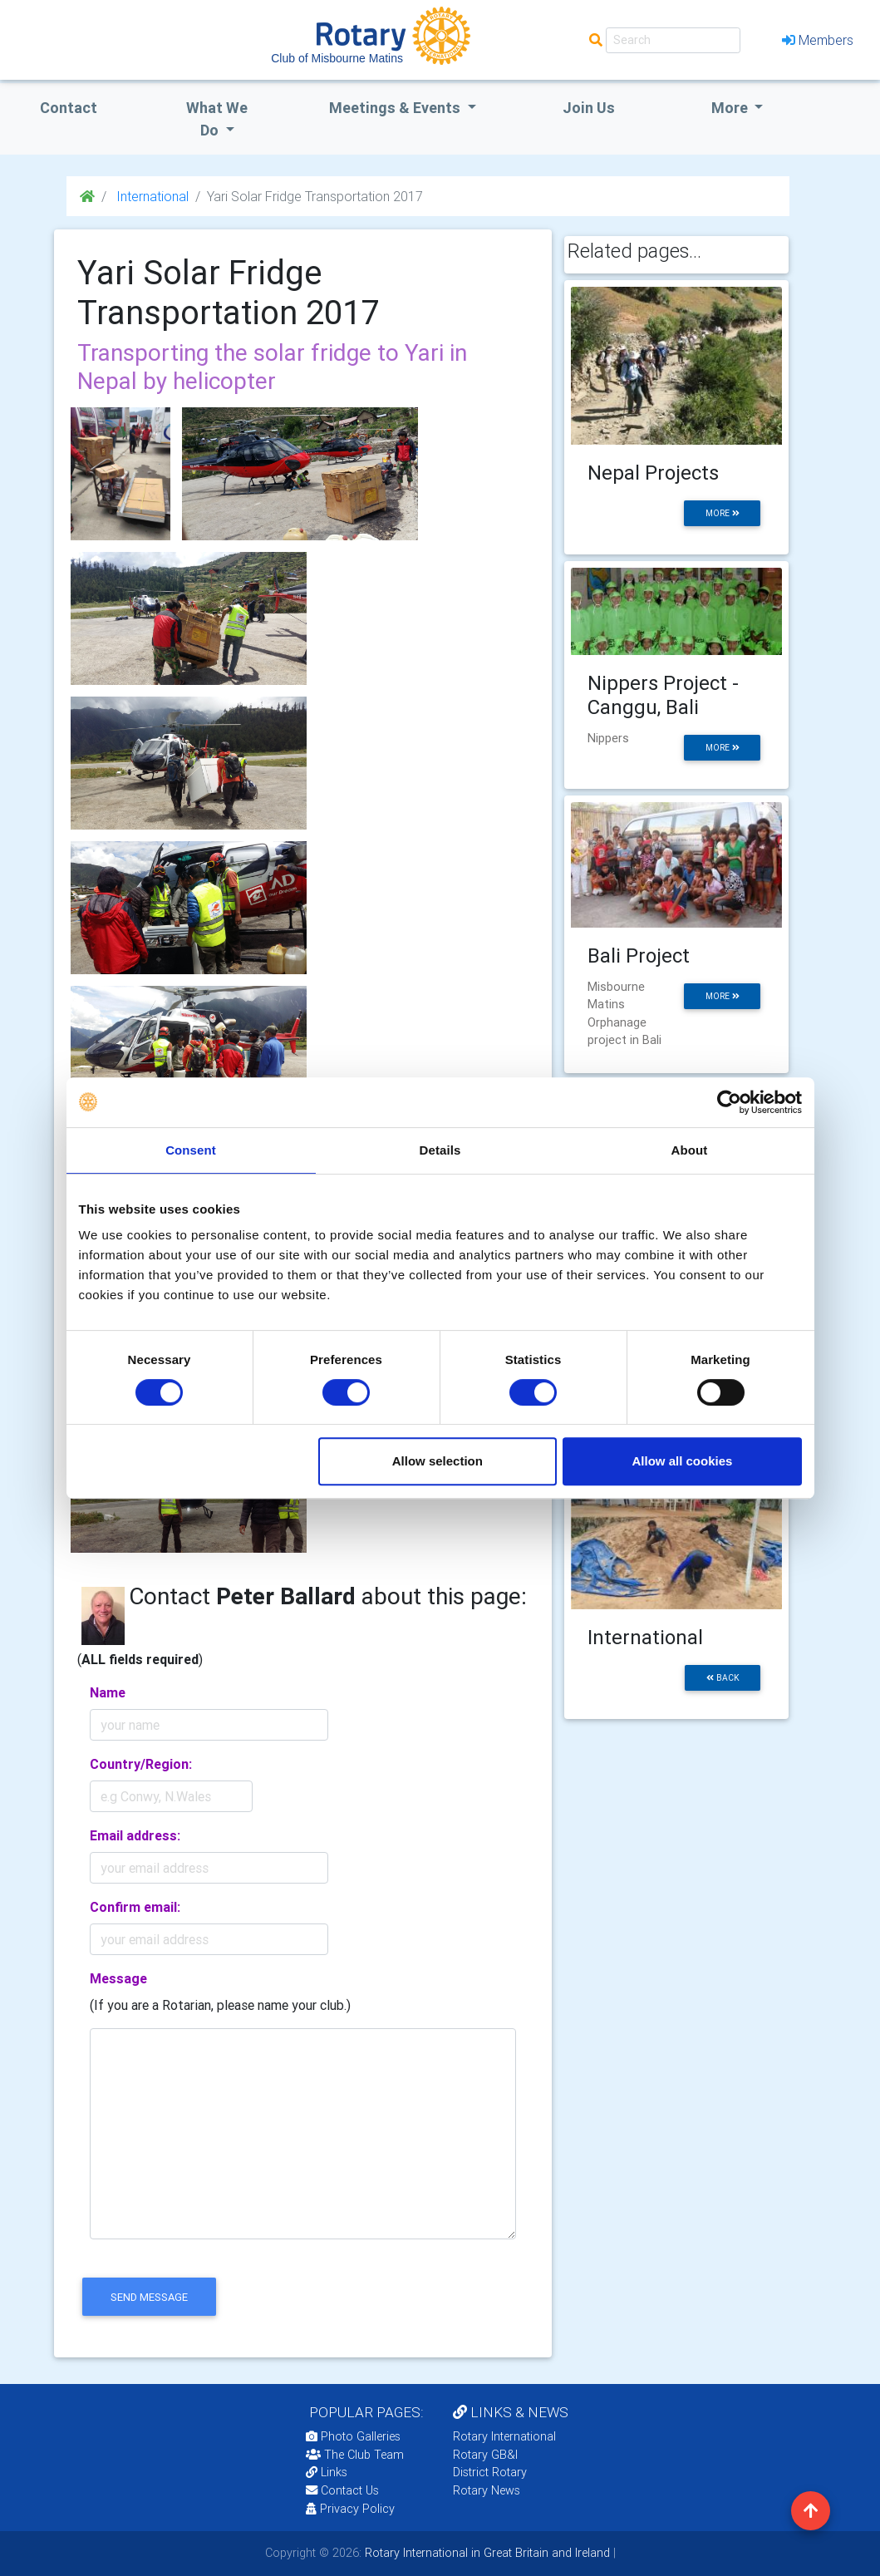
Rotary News (486, 2490)
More (731, 107)
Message (118, 1978)
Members (817, 40)
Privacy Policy (350, 2508)
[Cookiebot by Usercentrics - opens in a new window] (729, 1102)
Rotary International (504, 2436)
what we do (217, 119)
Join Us (589, 107)
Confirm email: (135, 1907)
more (722, 513)
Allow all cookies (682, 1461)
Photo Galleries (353, 2436)
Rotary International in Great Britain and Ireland (485, 2552)
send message (149, 2297)
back (723, 1677)
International (151, 196)
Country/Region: (141, 1764)
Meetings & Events (396, 107)
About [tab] (689, 1150)
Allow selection (437, 1461)
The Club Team (355, 2454)
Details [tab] (440, 1150)
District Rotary (490, 2472)
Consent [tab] (190, 1150)
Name (107, 1692)
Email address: (135, 1835)
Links (326, 2472)
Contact (68, 107)
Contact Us (342, 2490)
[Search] (673, 40)
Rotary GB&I (485, 2454)
